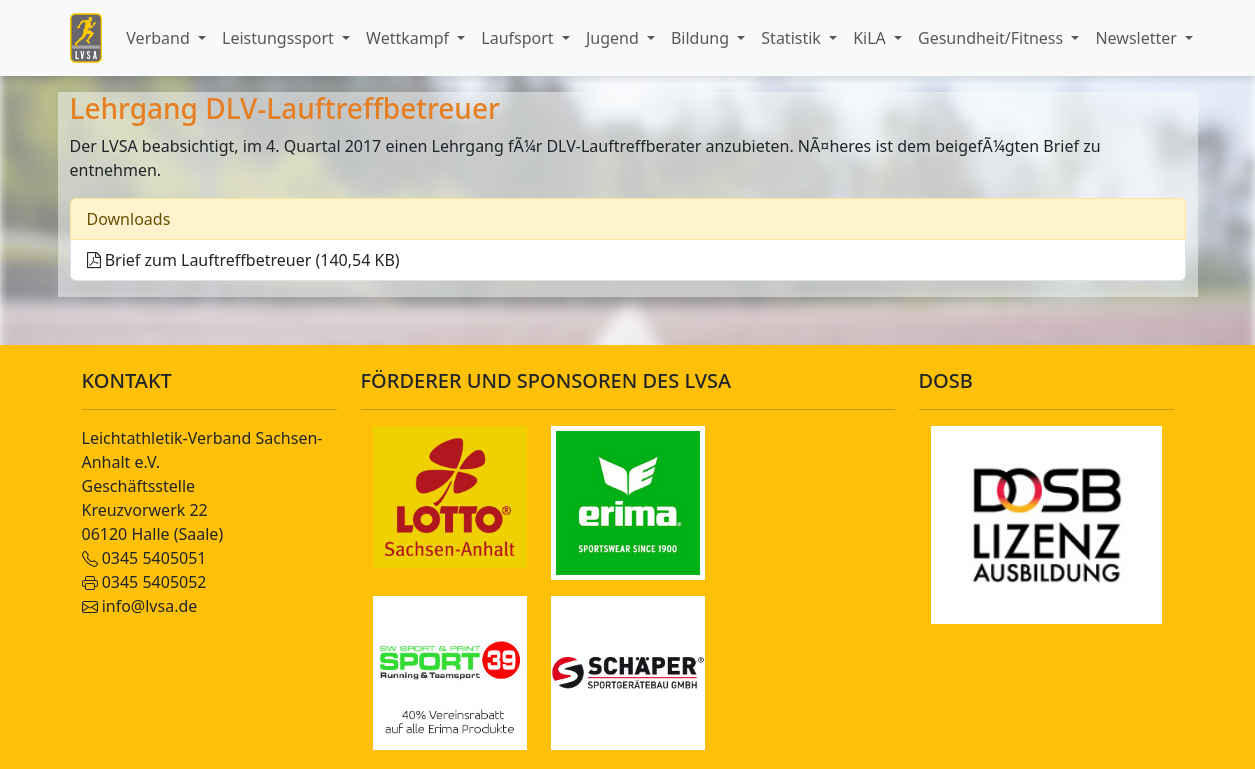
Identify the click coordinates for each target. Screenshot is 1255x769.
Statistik (793, 38)
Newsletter (1138, 38)
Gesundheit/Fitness (992, 38)
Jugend (614, 38)
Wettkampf (409, 38)
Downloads (129, 219)
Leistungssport (280, 38)
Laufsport (519, 38)
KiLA (871, 38)
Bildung (702, 38)
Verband (160, 38)
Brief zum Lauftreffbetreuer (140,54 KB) (243, 260)
